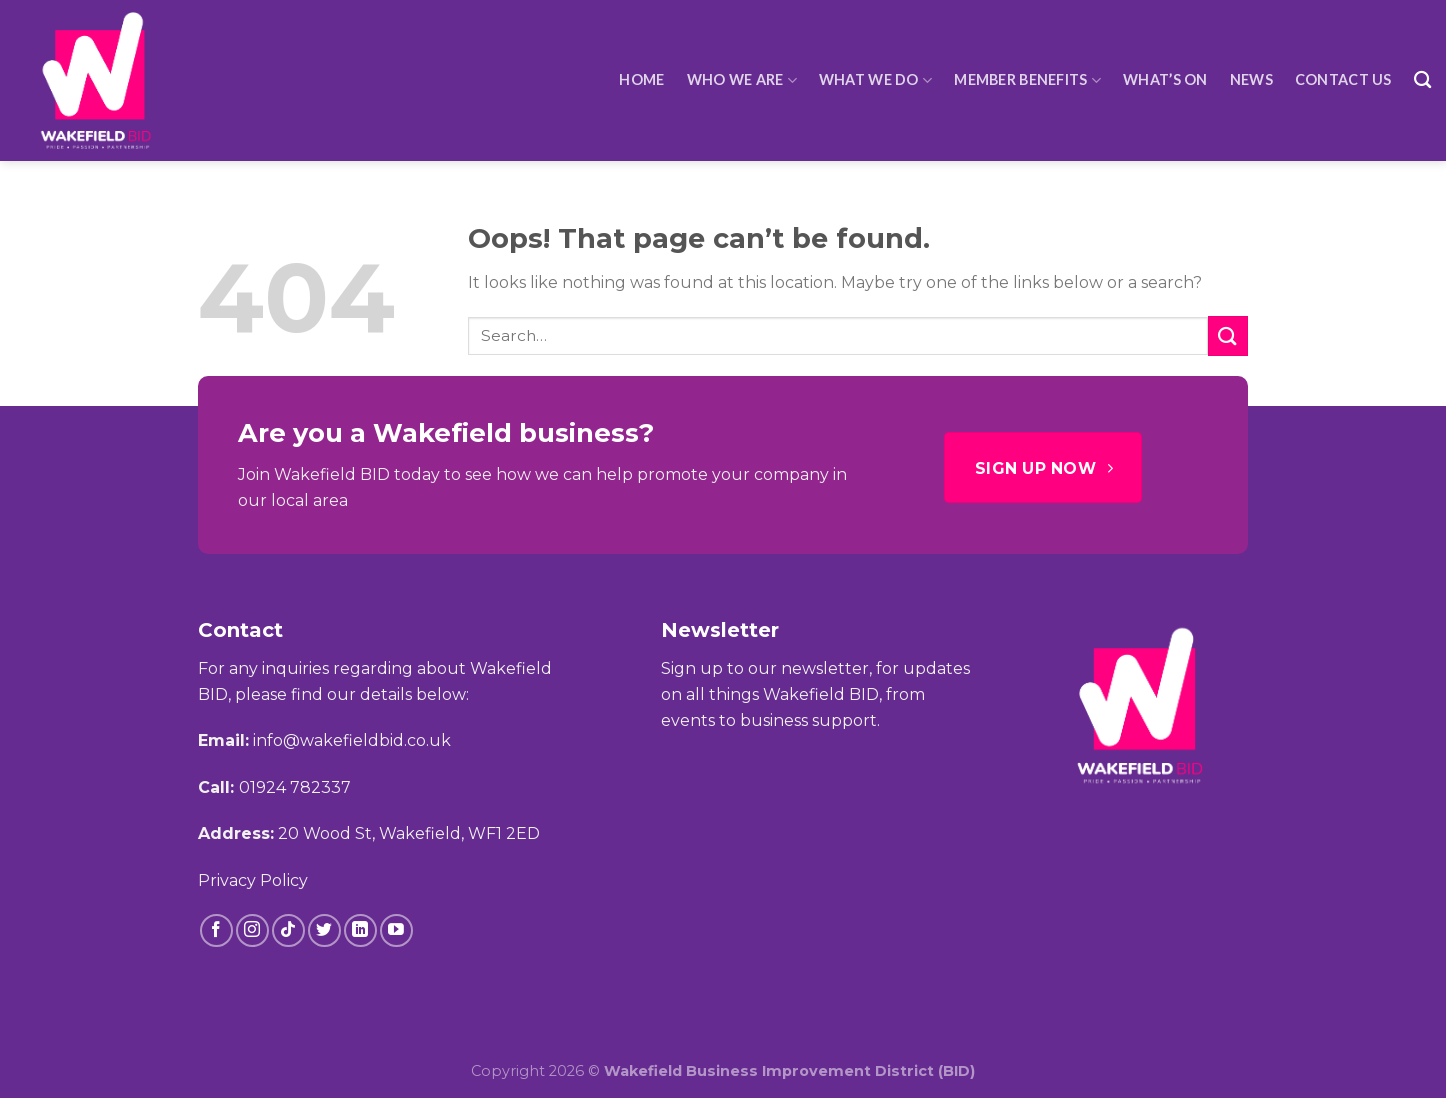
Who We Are (742, 80)
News (1251, 79)
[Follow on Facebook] (216, 930)
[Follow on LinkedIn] (360, 930)
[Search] (1422, 80)
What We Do (875, 80)
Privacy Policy (253, 880)
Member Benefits (1027, 80)
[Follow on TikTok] (288, 930)
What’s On (1165, 79)
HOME (641, 79)
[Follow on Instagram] (252, 930)
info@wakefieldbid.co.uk (352, 740)
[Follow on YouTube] (396, 930)
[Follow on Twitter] (324, 930)
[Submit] (1228, 335)
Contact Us (1343, 79)
